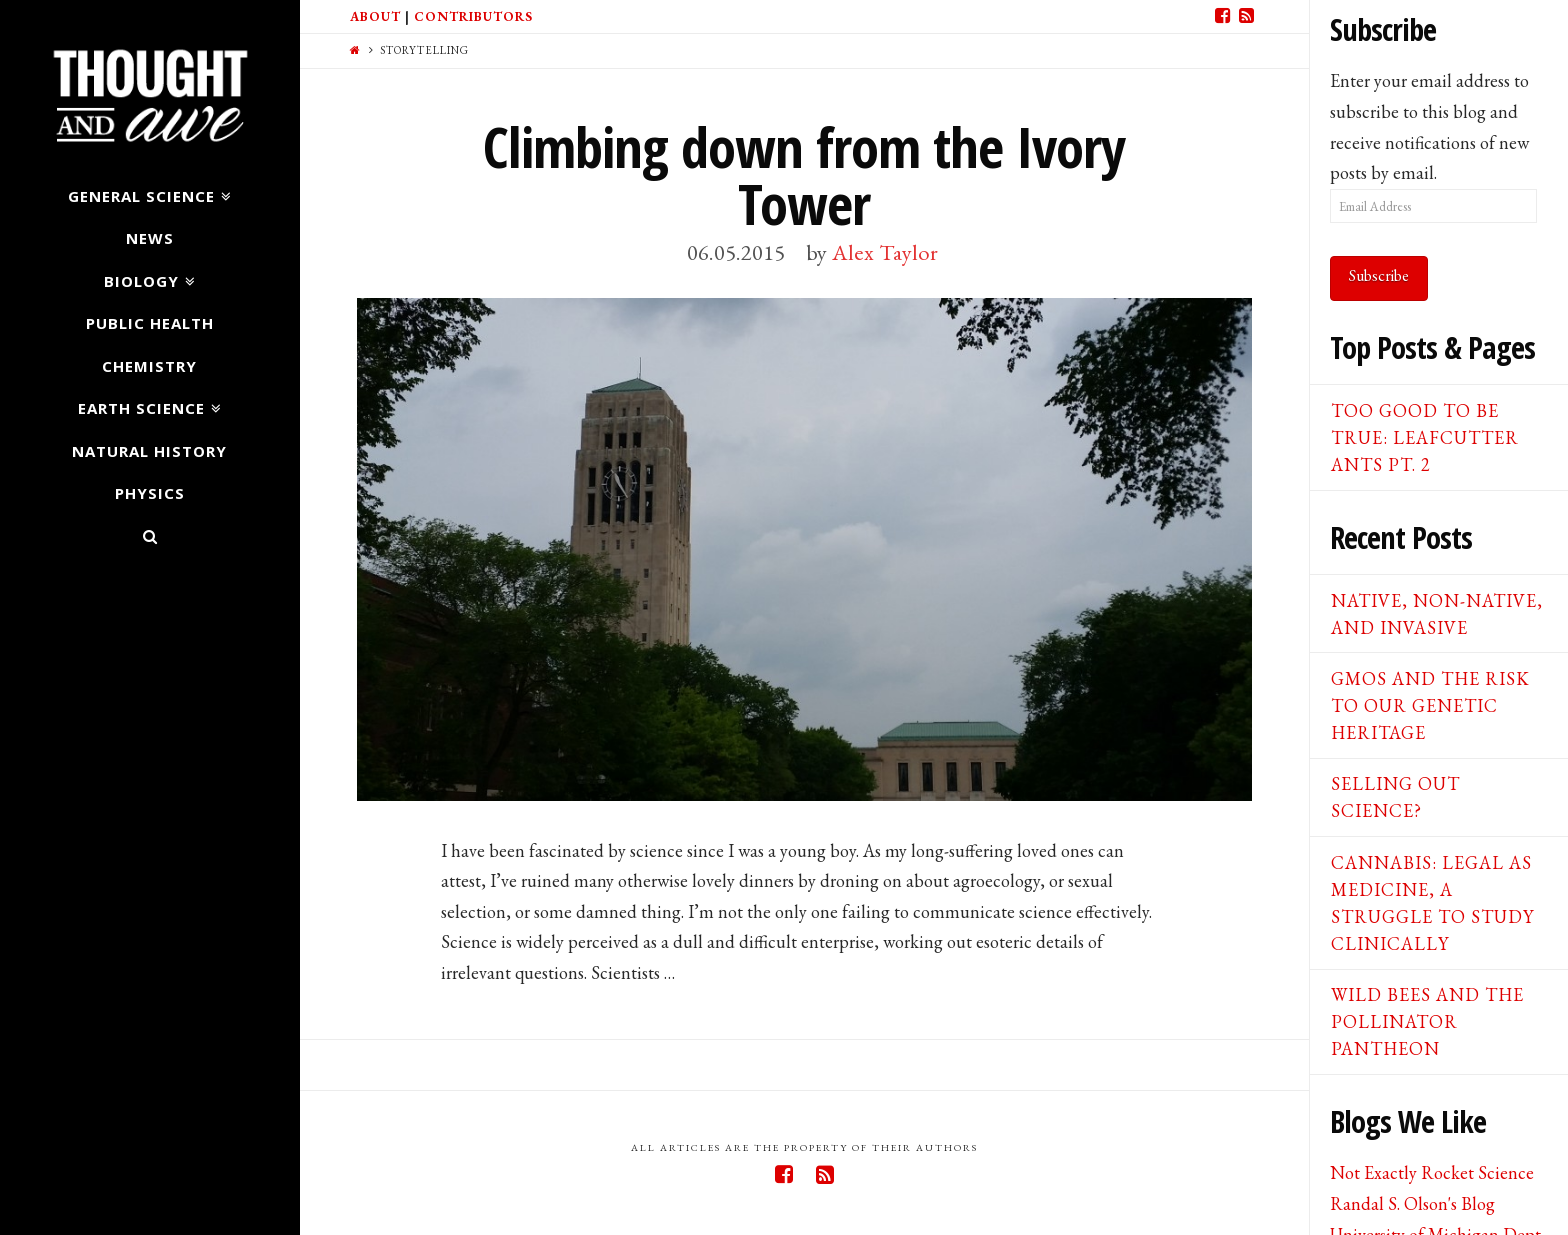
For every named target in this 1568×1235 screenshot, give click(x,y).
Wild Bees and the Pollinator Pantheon (1427, 1021)
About (375, 16)
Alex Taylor (885, 252)
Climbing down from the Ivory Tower (804, 175)
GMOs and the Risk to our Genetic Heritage (1430, 705)
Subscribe (1379, 275)
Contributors (473, 16)
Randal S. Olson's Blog (1412, 1203)
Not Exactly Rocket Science (1432, 1172)
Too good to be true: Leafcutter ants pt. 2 (1425, 437)
